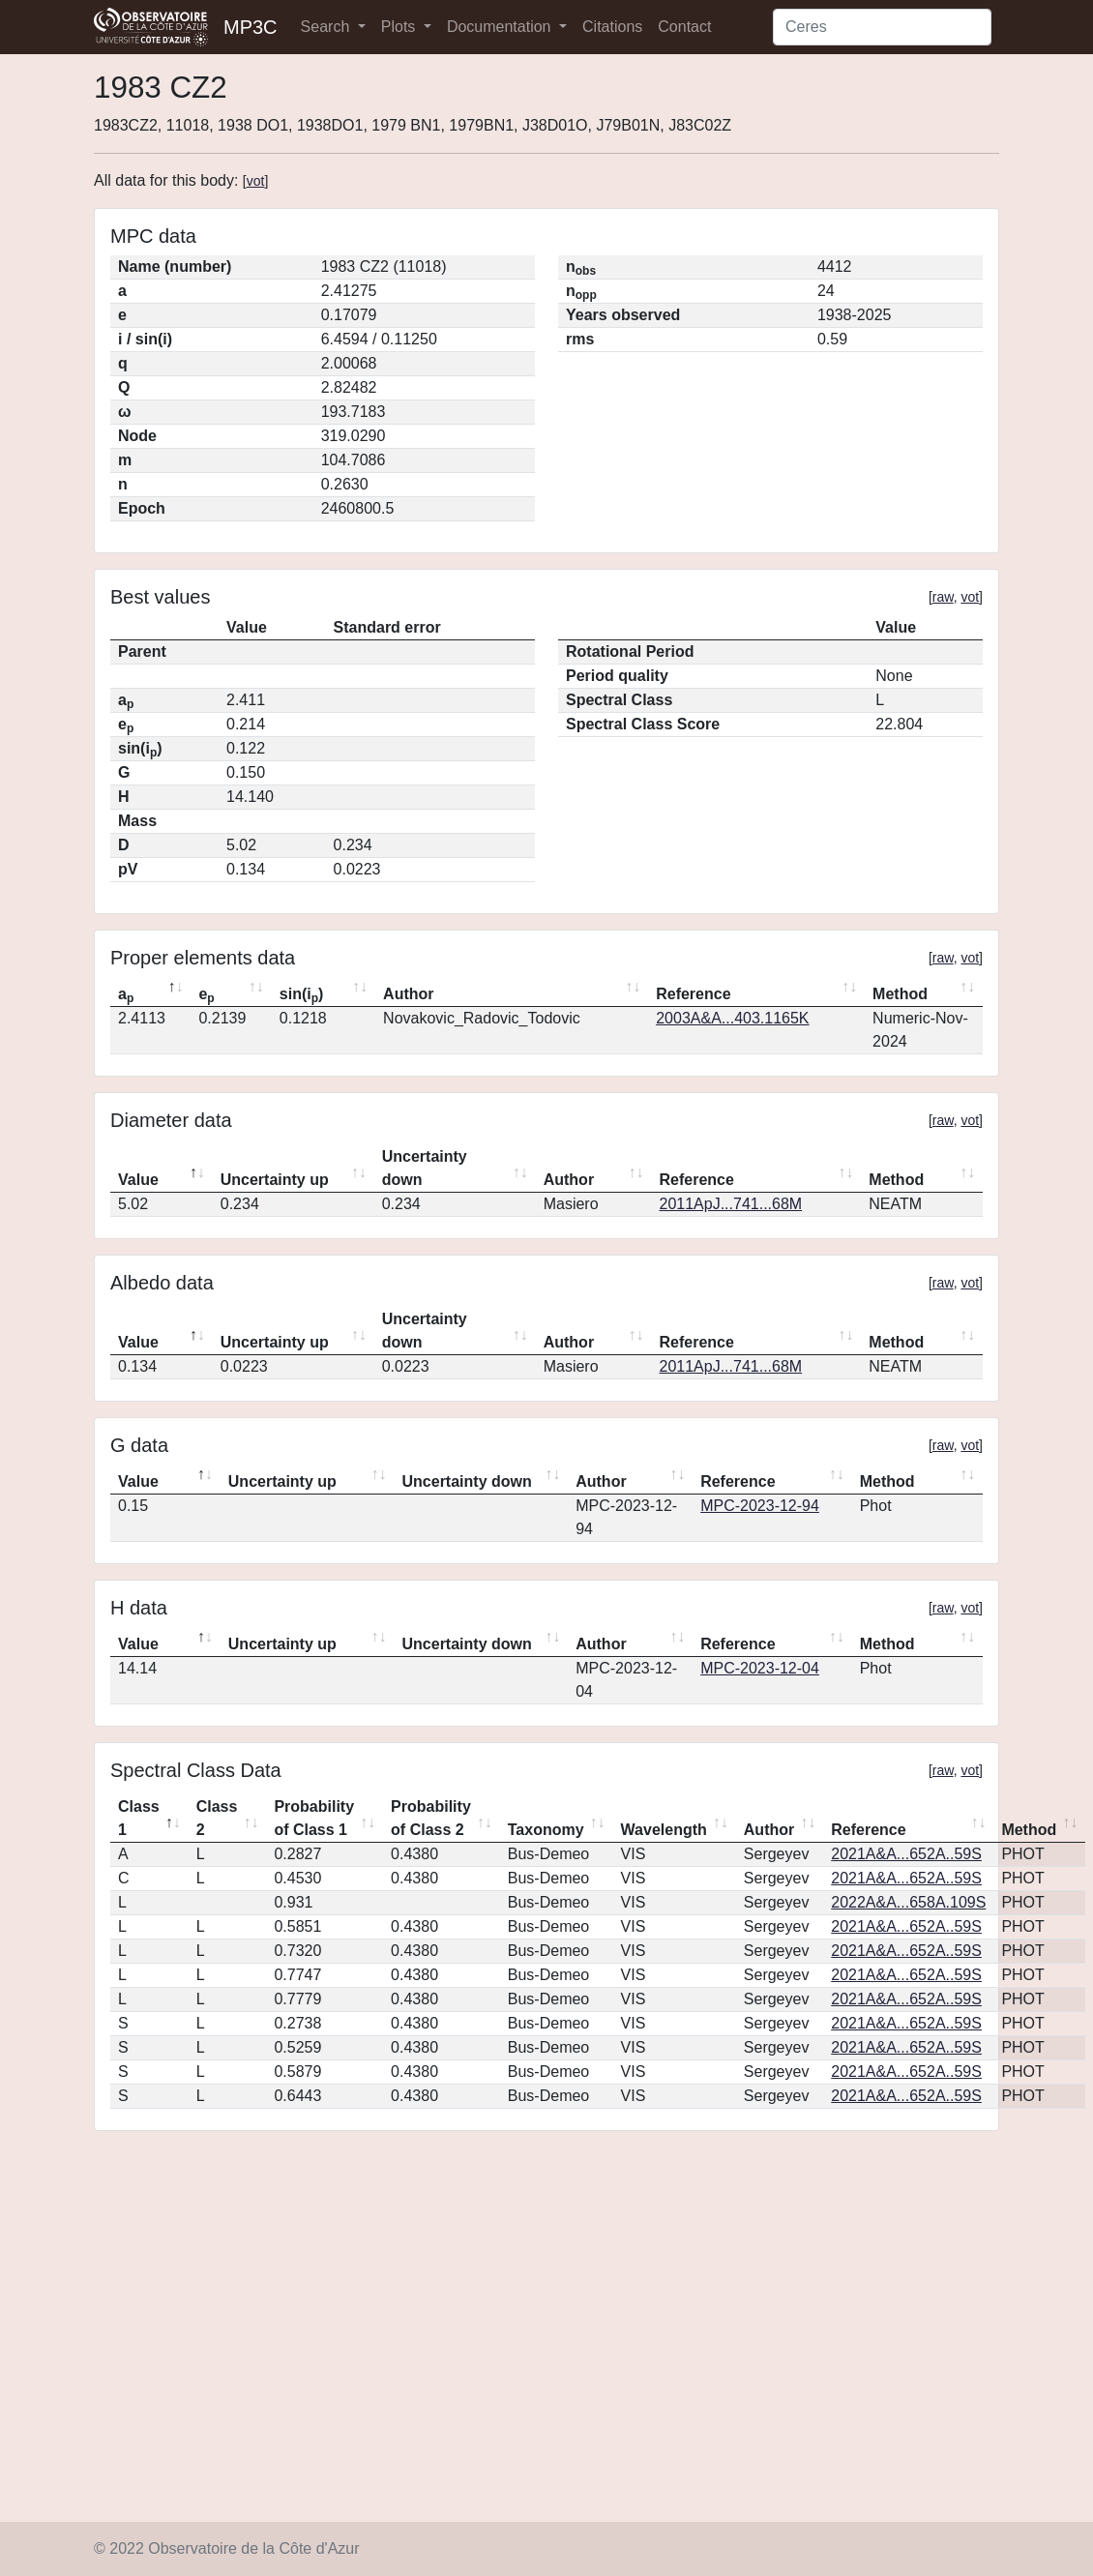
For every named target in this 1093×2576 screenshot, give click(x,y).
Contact (684, 26)
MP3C (250, 27)
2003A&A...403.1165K (732, 1018)
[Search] (882, 27)
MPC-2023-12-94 (759, 1505)
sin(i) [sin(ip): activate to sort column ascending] (302, 995)
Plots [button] (400, 26)
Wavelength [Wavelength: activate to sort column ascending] (664, 1829)
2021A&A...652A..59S (906, 1854)
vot (256, 181)
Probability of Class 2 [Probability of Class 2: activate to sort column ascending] (431, 1818)
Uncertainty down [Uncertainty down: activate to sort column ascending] (424, 1168)
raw (943, 597)
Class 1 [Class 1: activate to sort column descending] (139, 1818)
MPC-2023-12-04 (759, 1668)
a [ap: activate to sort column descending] (125, 995)
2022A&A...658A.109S (908, 1902)
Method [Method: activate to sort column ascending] (900, 994)
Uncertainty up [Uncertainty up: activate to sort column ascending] (275, 1179)
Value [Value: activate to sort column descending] (138, 1179)
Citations (612, 26)
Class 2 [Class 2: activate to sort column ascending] (217, 1818)
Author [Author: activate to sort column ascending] (408, 994)
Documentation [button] (501, 26)
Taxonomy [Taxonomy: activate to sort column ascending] (546, 1829)
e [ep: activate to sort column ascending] (206, 995)
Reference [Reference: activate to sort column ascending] (693, 994)
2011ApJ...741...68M (730, 1204)
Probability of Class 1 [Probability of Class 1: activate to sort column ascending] (314, 1818)
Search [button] (327, 26)
